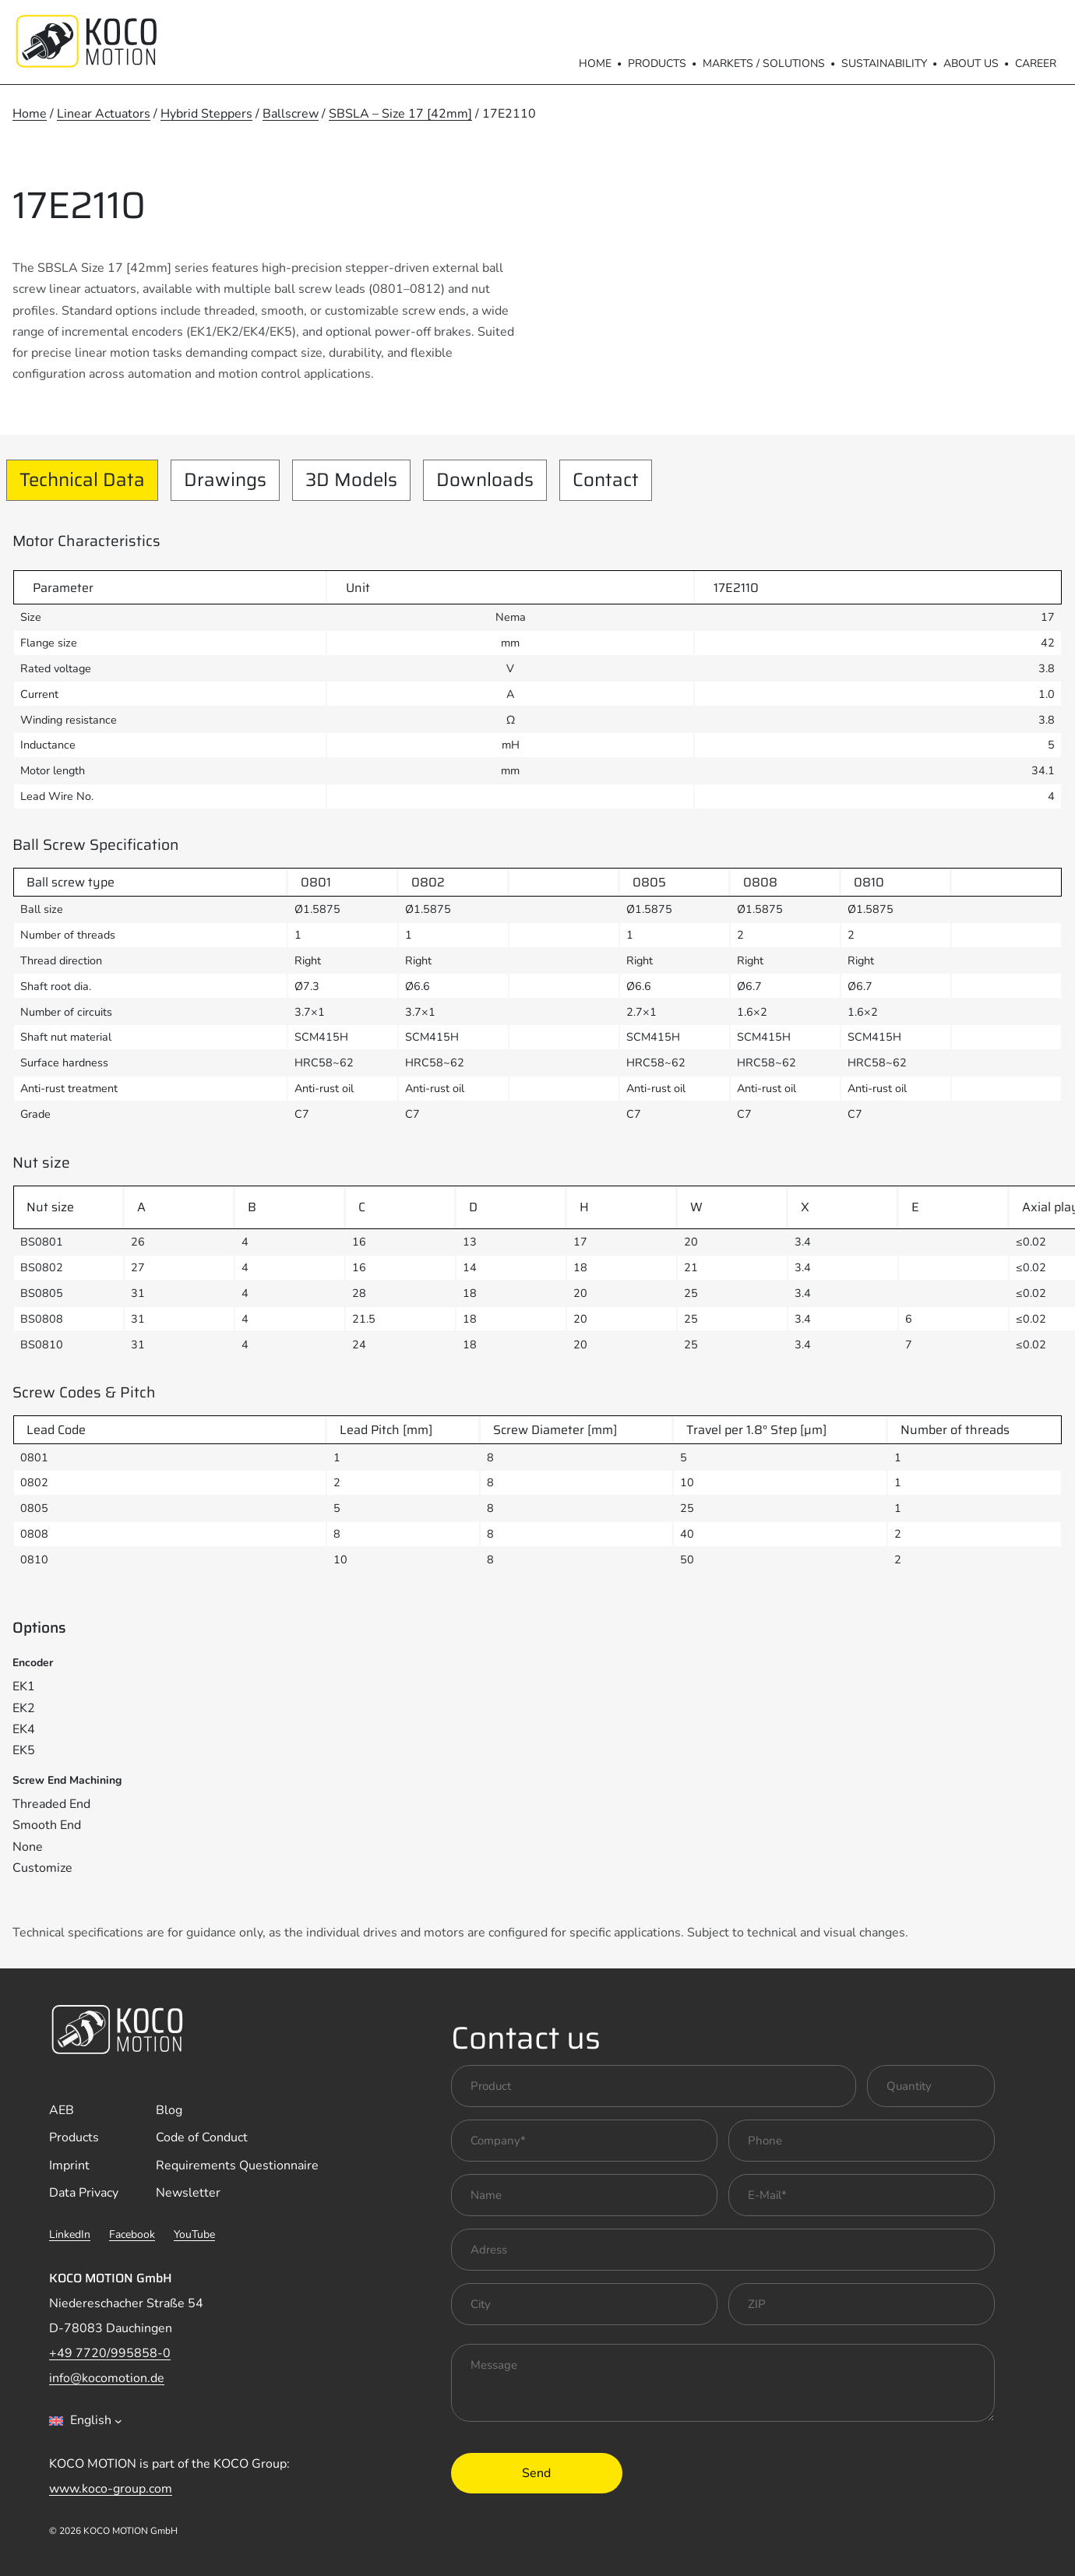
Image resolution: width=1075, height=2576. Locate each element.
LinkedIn (69, 2234)
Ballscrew (291, 113)
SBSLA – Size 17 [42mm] (400, 113)
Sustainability (884, 63)
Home (595, 63)
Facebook (132, 2234)
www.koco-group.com (110, 2488)
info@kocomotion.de (106, 2378)
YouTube (194, 2234)
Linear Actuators (103, 113)
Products (657, 63)
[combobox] (85, 2421)
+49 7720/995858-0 (110, 2353)
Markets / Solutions (764, 63)
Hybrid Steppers (206, 113)
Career (1035, 63)
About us (971, 63)
